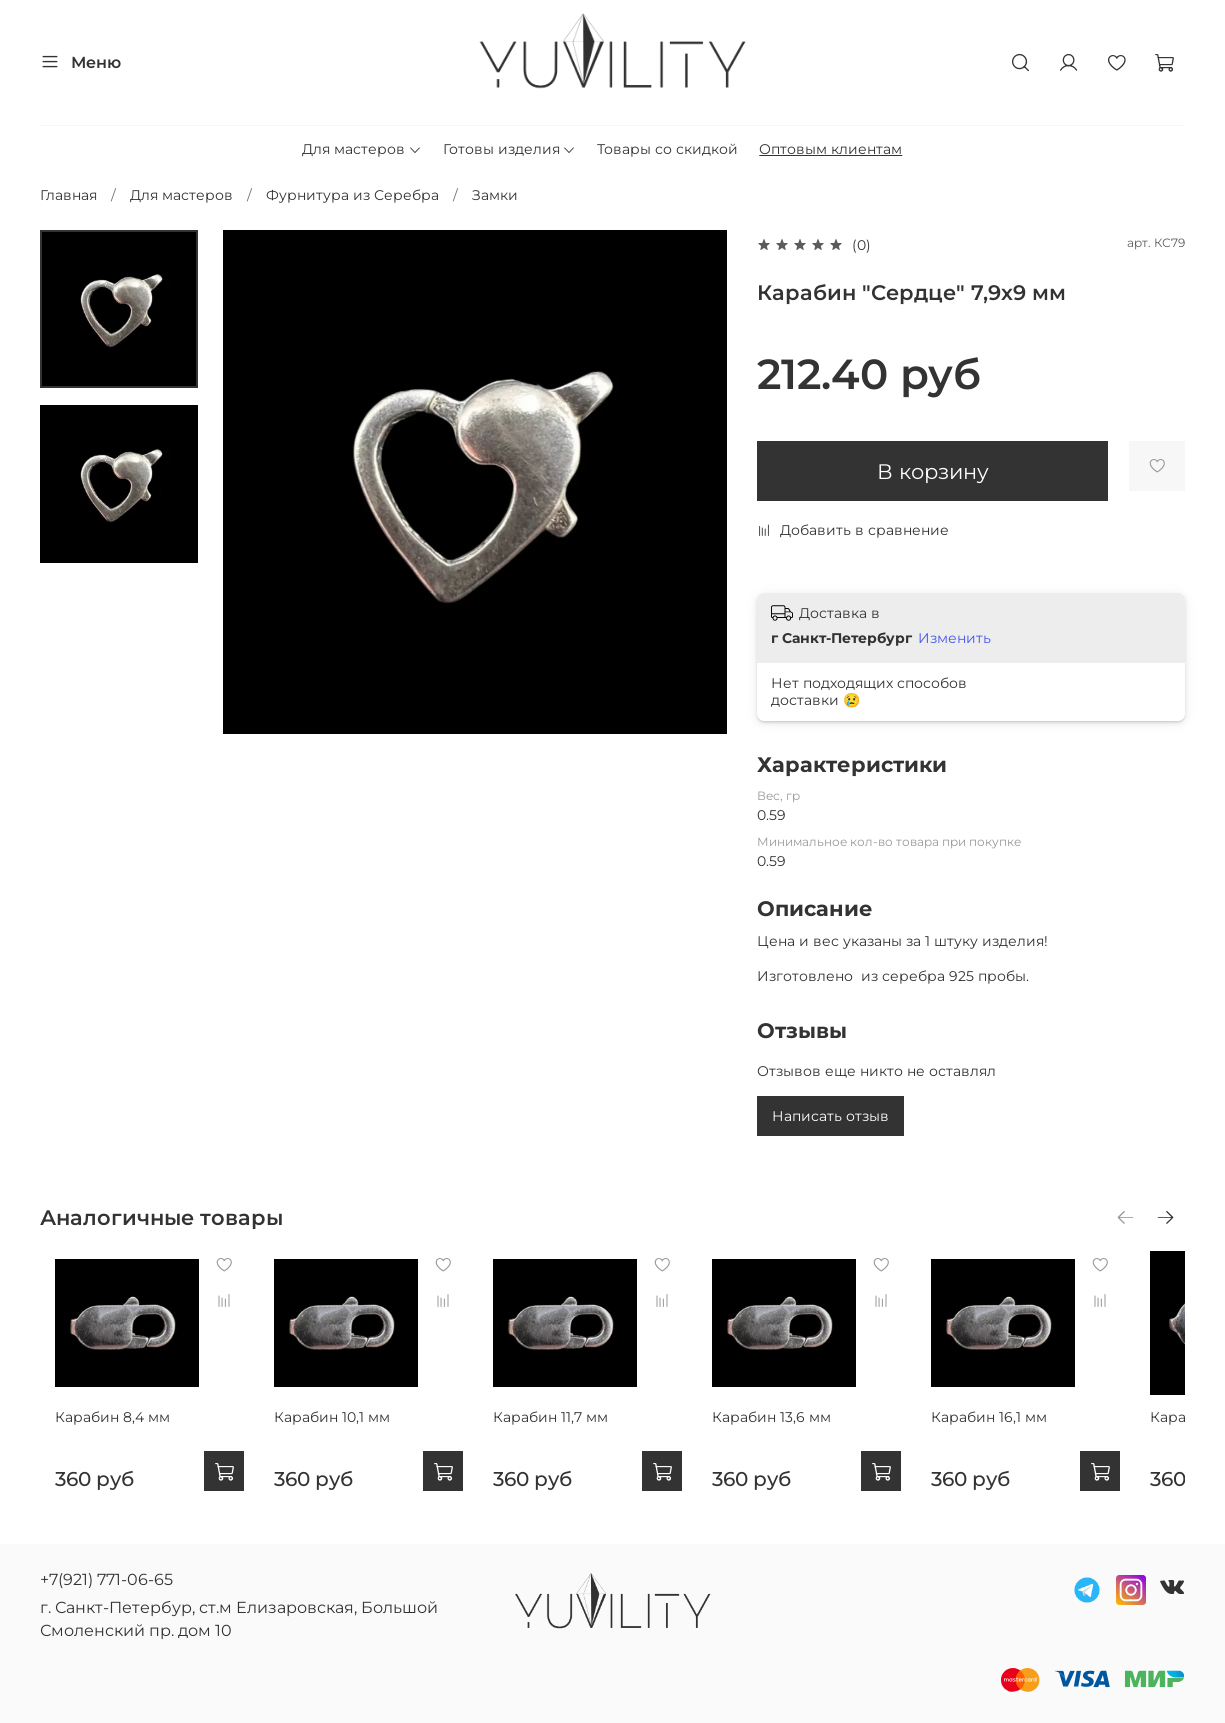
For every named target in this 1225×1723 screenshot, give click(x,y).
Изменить (954, 638)
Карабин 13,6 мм (804, 1433)
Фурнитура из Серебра (352, 195)
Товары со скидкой (667, 149)
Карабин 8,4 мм (97, 1433)
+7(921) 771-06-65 (106, 1579)
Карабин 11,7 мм (567, 1433)
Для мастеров (362, 149)
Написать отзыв (830, 1116)
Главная (68, 195)
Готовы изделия (510, 149)
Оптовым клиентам (830, 149)
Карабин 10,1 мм (333, 1433)
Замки (495, 195)
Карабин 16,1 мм (1038, 1433)
